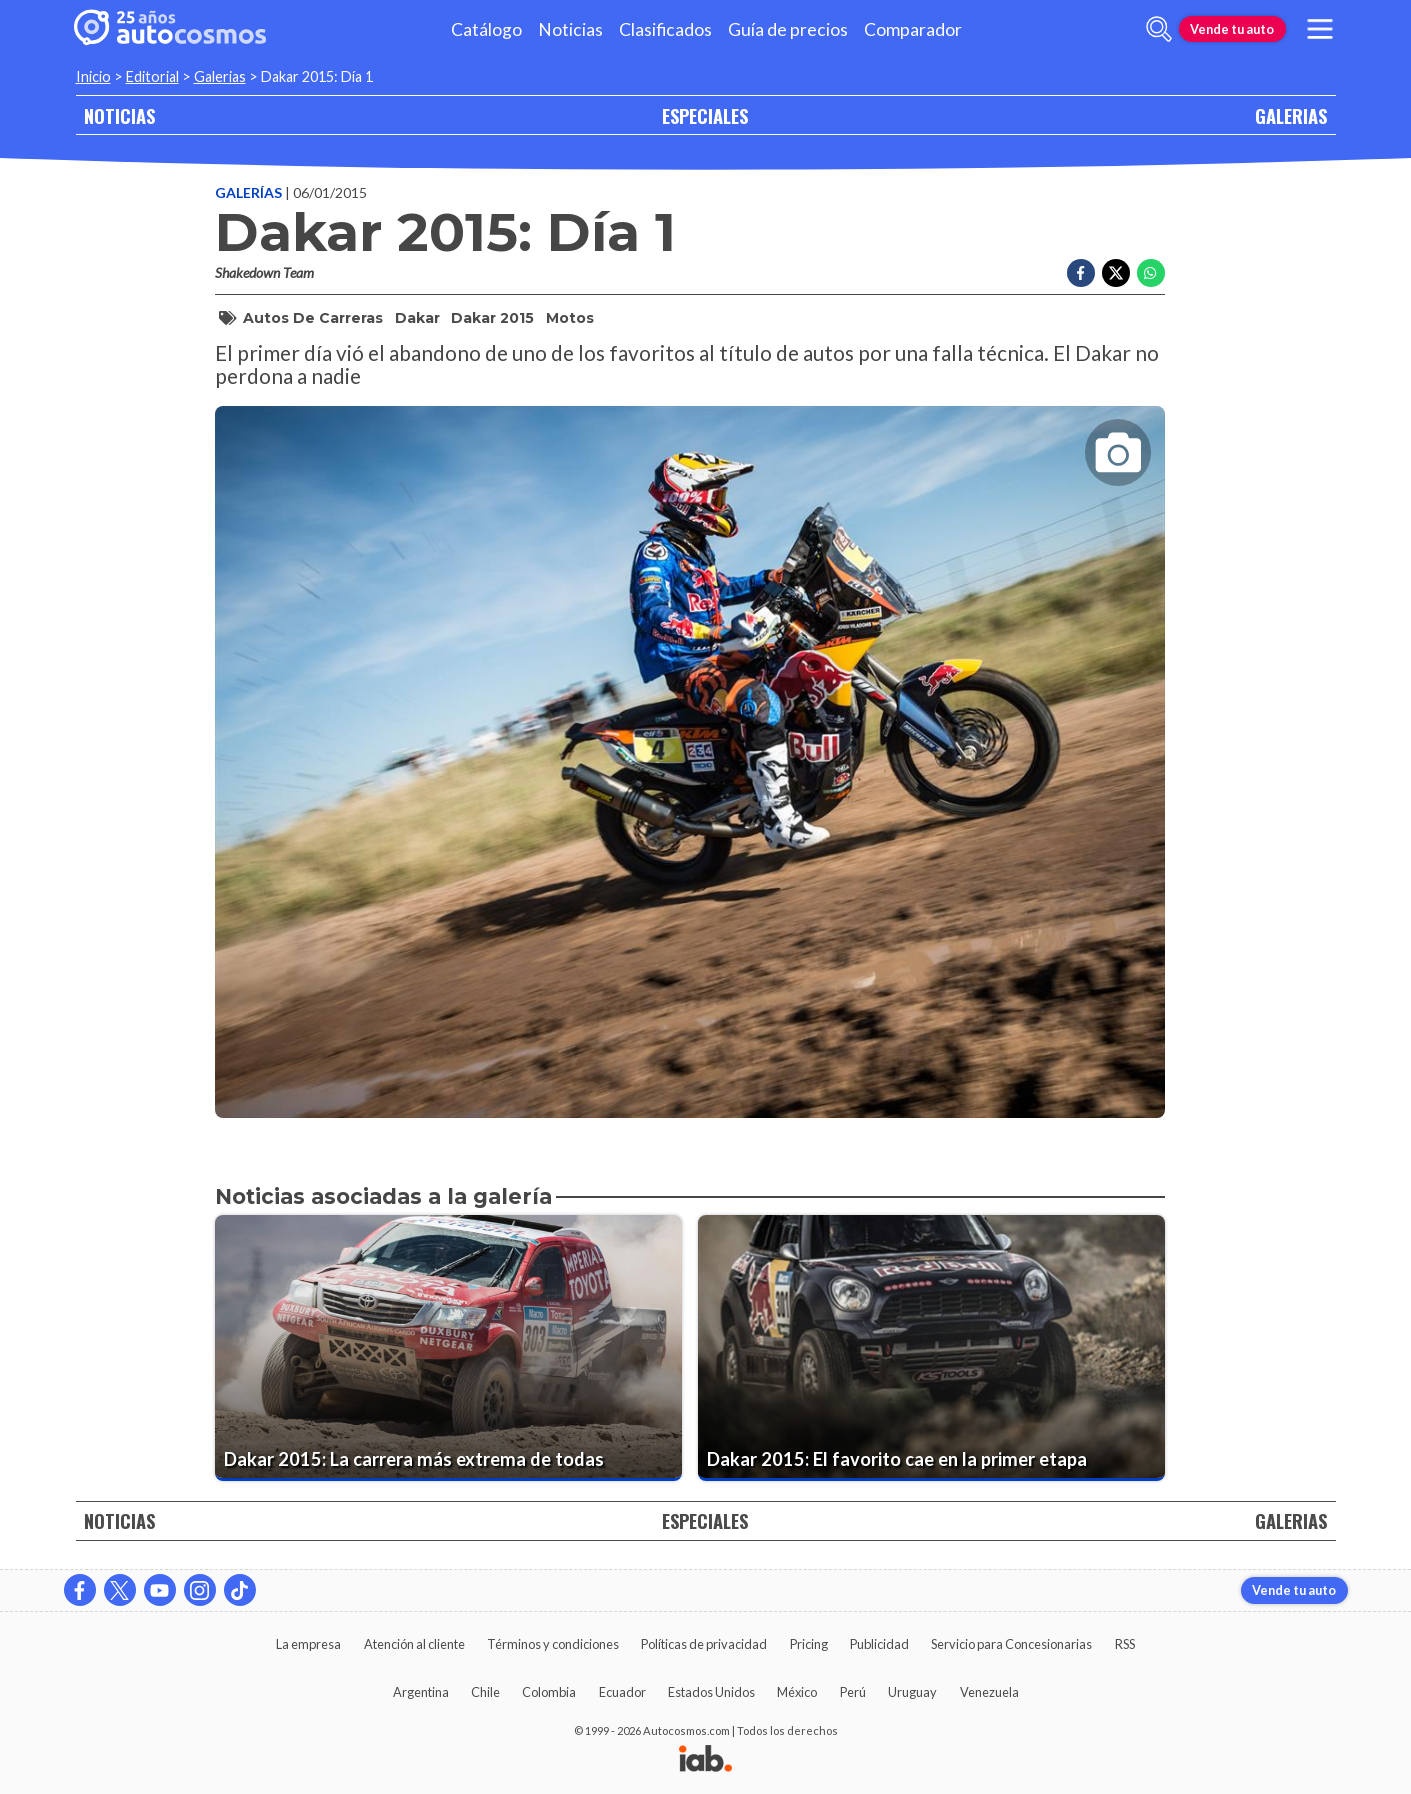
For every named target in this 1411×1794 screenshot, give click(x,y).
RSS (1125, 1644)
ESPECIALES (705, 115)
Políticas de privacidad (704, 1644)
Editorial (152, 76)
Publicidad (879, 1644)
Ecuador (622, 1692)
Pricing (809, 1644)
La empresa (308, 1644)
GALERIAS (1291, 115)
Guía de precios (788, 29)
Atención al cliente (414, 1644)
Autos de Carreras (313, 318)
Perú (853, 1692)
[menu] (1319, 29)
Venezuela (989, 1692)
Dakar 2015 (492, 318)
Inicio (93, 76)
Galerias (220, 76)
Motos (570, 318)
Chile (485, 1692)
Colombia (549, 1692)
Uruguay (912, 1692)
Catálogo (486, 29)
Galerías (250, 192)
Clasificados (665, 29)
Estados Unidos (711, 1692)
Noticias (570, 29)
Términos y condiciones (553, 1644)
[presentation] (690, 744)
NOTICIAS (119, 115)
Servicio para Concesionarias (1011, 1644)
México (797, 1692)
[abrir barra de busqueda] (1159, 29)
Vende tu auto (1232, 29)
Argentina (421, 1692)
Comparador (913, 29)
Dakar (417, 318)
